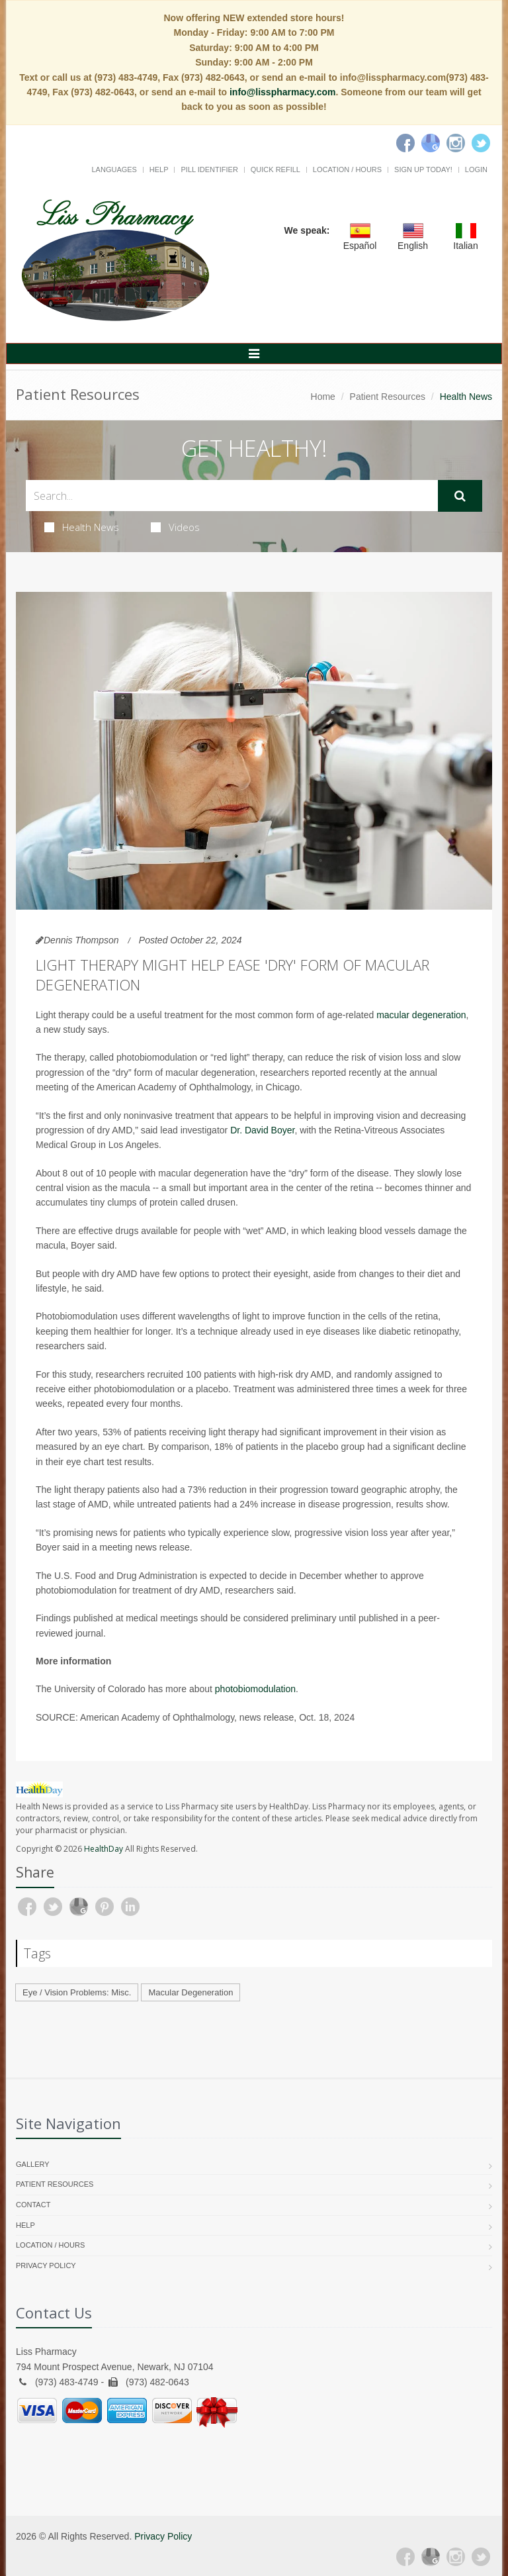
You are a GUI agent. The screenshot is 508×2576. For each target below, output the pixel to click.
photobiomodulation (255, 1689)
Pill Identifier (209, 169)
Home (323, 396)
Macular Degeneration (190, 1992)
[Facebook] (405, 143)
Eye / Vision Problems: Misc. (76, 1992)
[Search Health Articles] (232, 495)
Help (159, 169)
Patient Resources (387, 396)
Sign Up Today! (423, 169)
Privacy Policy (46, 2265)
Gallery (33, 2164)
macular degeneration (421, 1015)
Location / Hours (347, 169)
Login (476, 169)
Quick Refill (275, 169)
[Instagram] (455, 143)
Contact (33, 2205)
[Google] (430, 143)
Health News (81, 527)
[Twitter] (481, 143)
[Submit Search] (460, 496)
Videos (175, 527)
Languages (113, 169)
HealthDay (103, 1848)
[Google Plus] (430, 2557)
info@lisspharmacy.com (282, 92)
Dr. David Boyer (262, 1130)
